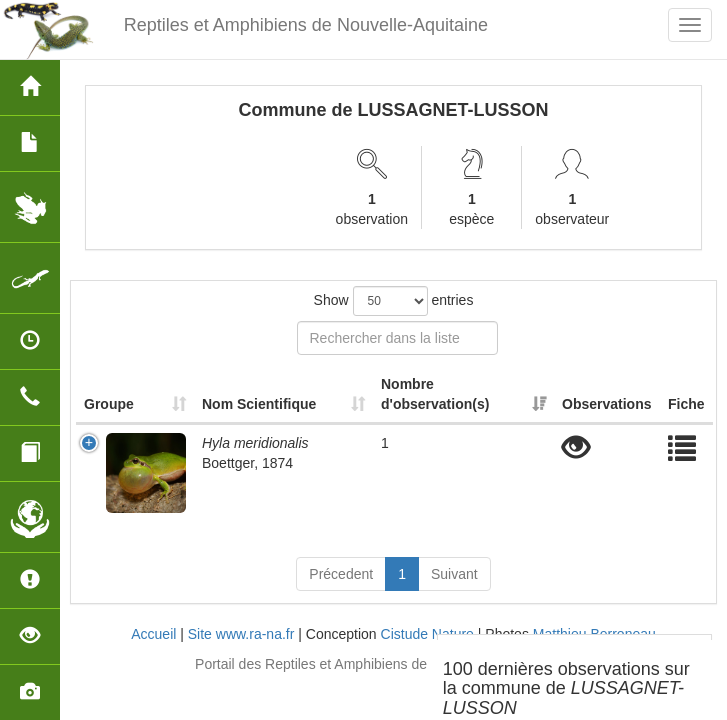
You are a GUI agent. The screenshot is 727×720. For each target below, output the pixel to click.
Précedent (341, 574)
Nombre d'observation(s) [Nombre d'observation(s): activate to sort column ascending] (435, 394)
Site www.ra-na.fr (241, 634)
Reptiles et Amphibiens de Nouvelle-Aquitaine (306, 25)
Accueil (153, 634)
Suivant (454, 574)
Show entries (394, 301)
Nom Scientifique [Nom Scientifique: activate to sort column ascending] (259, 404)
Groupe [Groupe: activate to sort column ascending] (109, 404)
